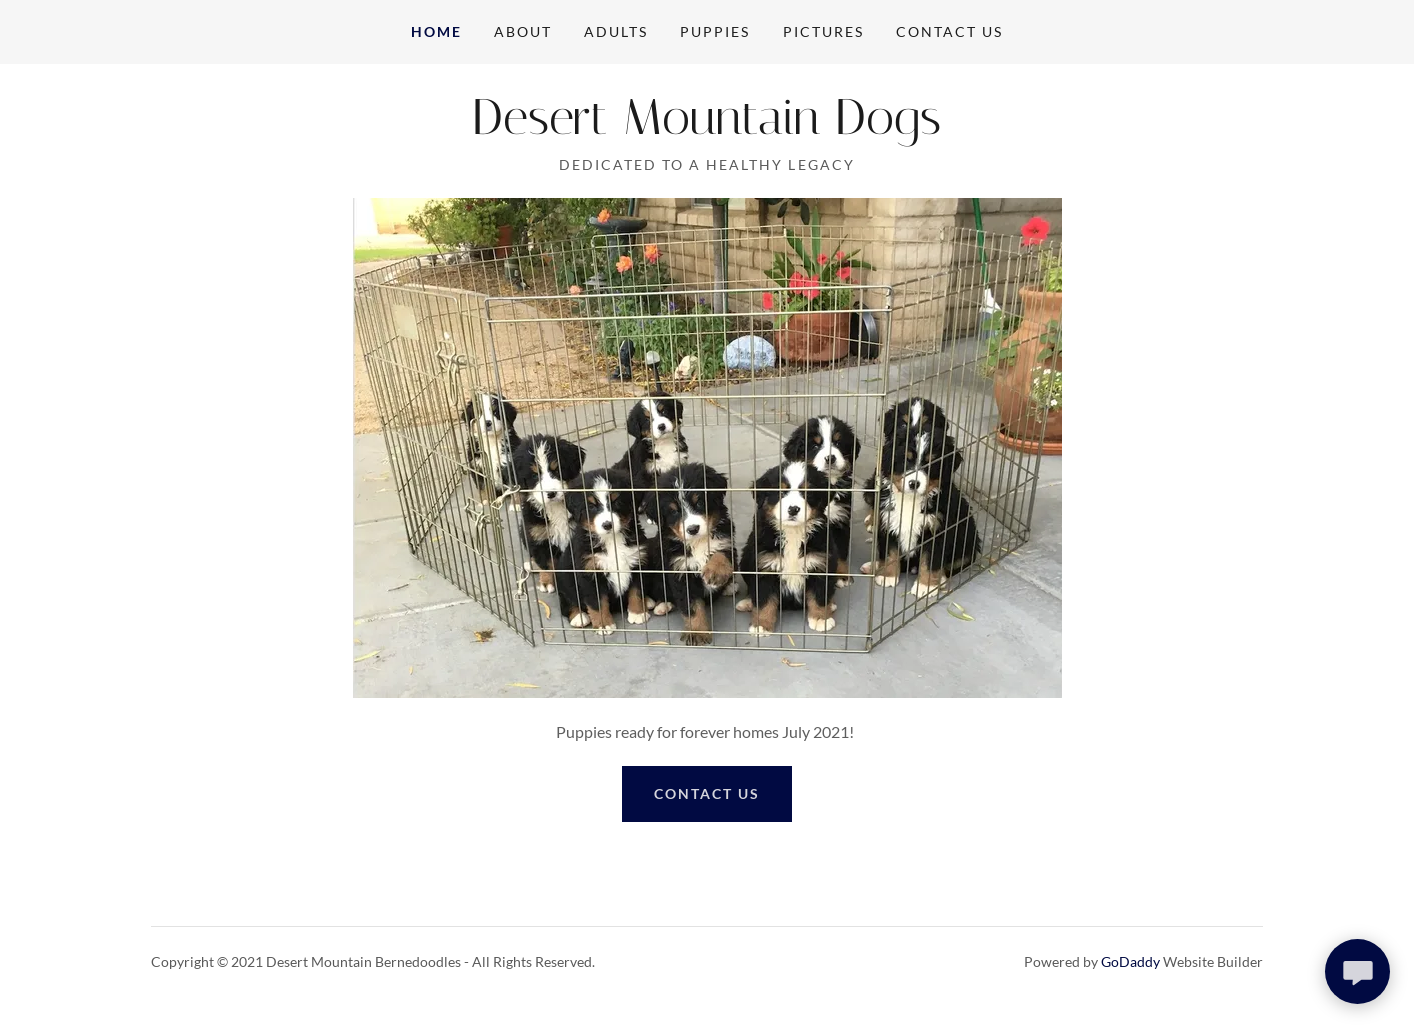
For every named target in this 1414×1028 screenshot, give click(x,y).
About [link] (523, 31)
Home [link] (436, 31)
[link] (706, 127)
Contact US (707, 793)
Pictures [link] (823, 31)
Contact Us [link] (949, 31)
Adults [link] (616, 31)
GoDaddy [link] (1130, 961)
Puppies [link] (715, 31)
